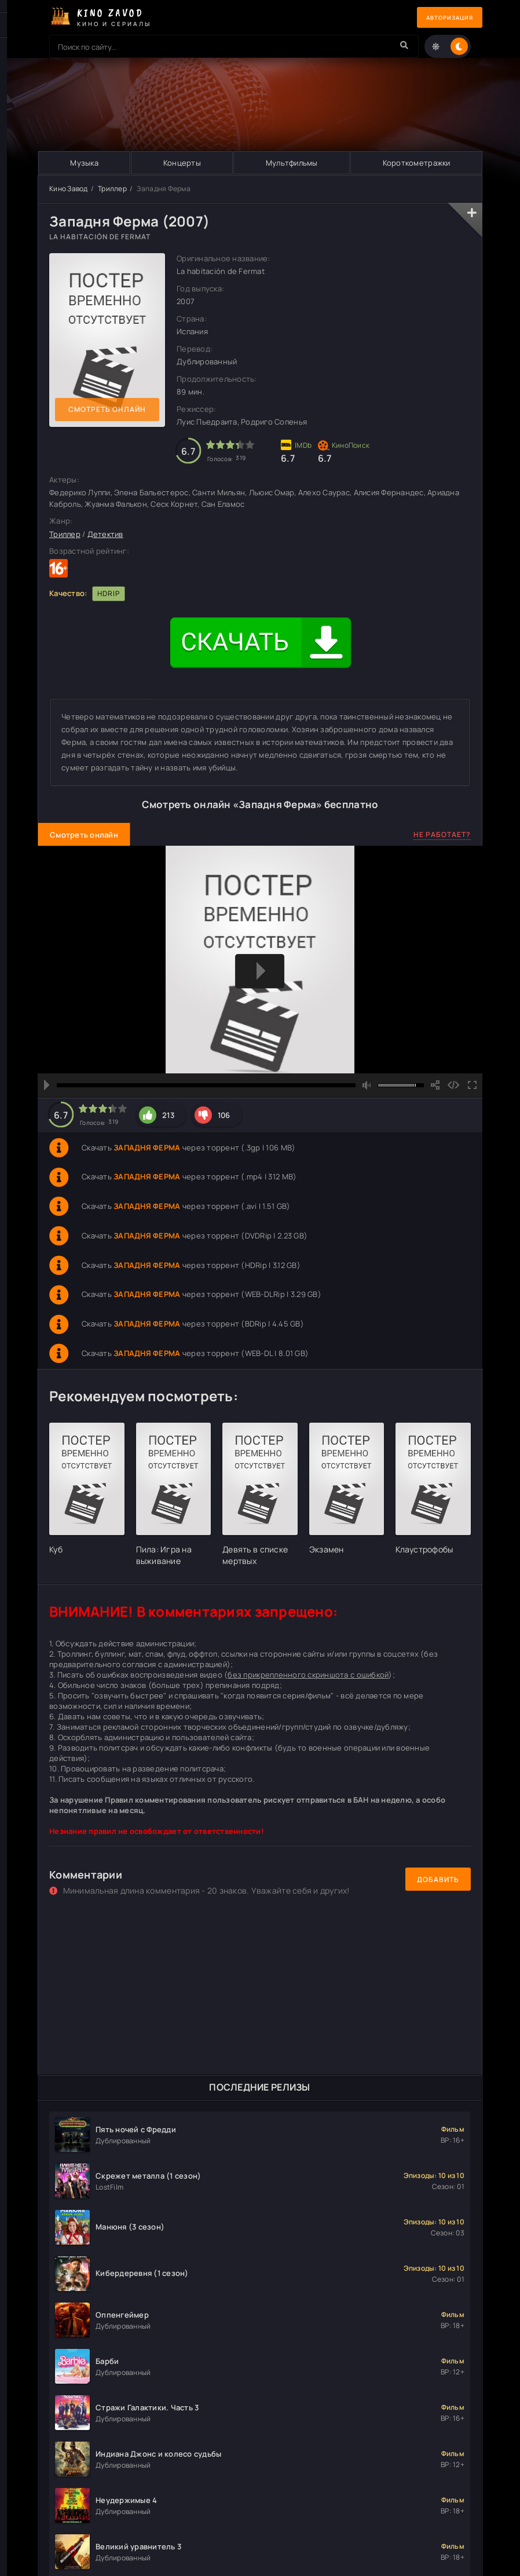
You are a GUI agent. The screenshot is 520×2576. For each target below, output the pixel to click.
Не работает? (442, 834)
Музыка (84, 163)
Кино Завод (68, 188)
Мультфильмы (291, 163)
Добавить (438, 1879)
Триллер (112, 188)
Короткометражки (416, 163)
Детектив (105, 534)
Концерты (181, 163)
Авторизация (442, 18)
